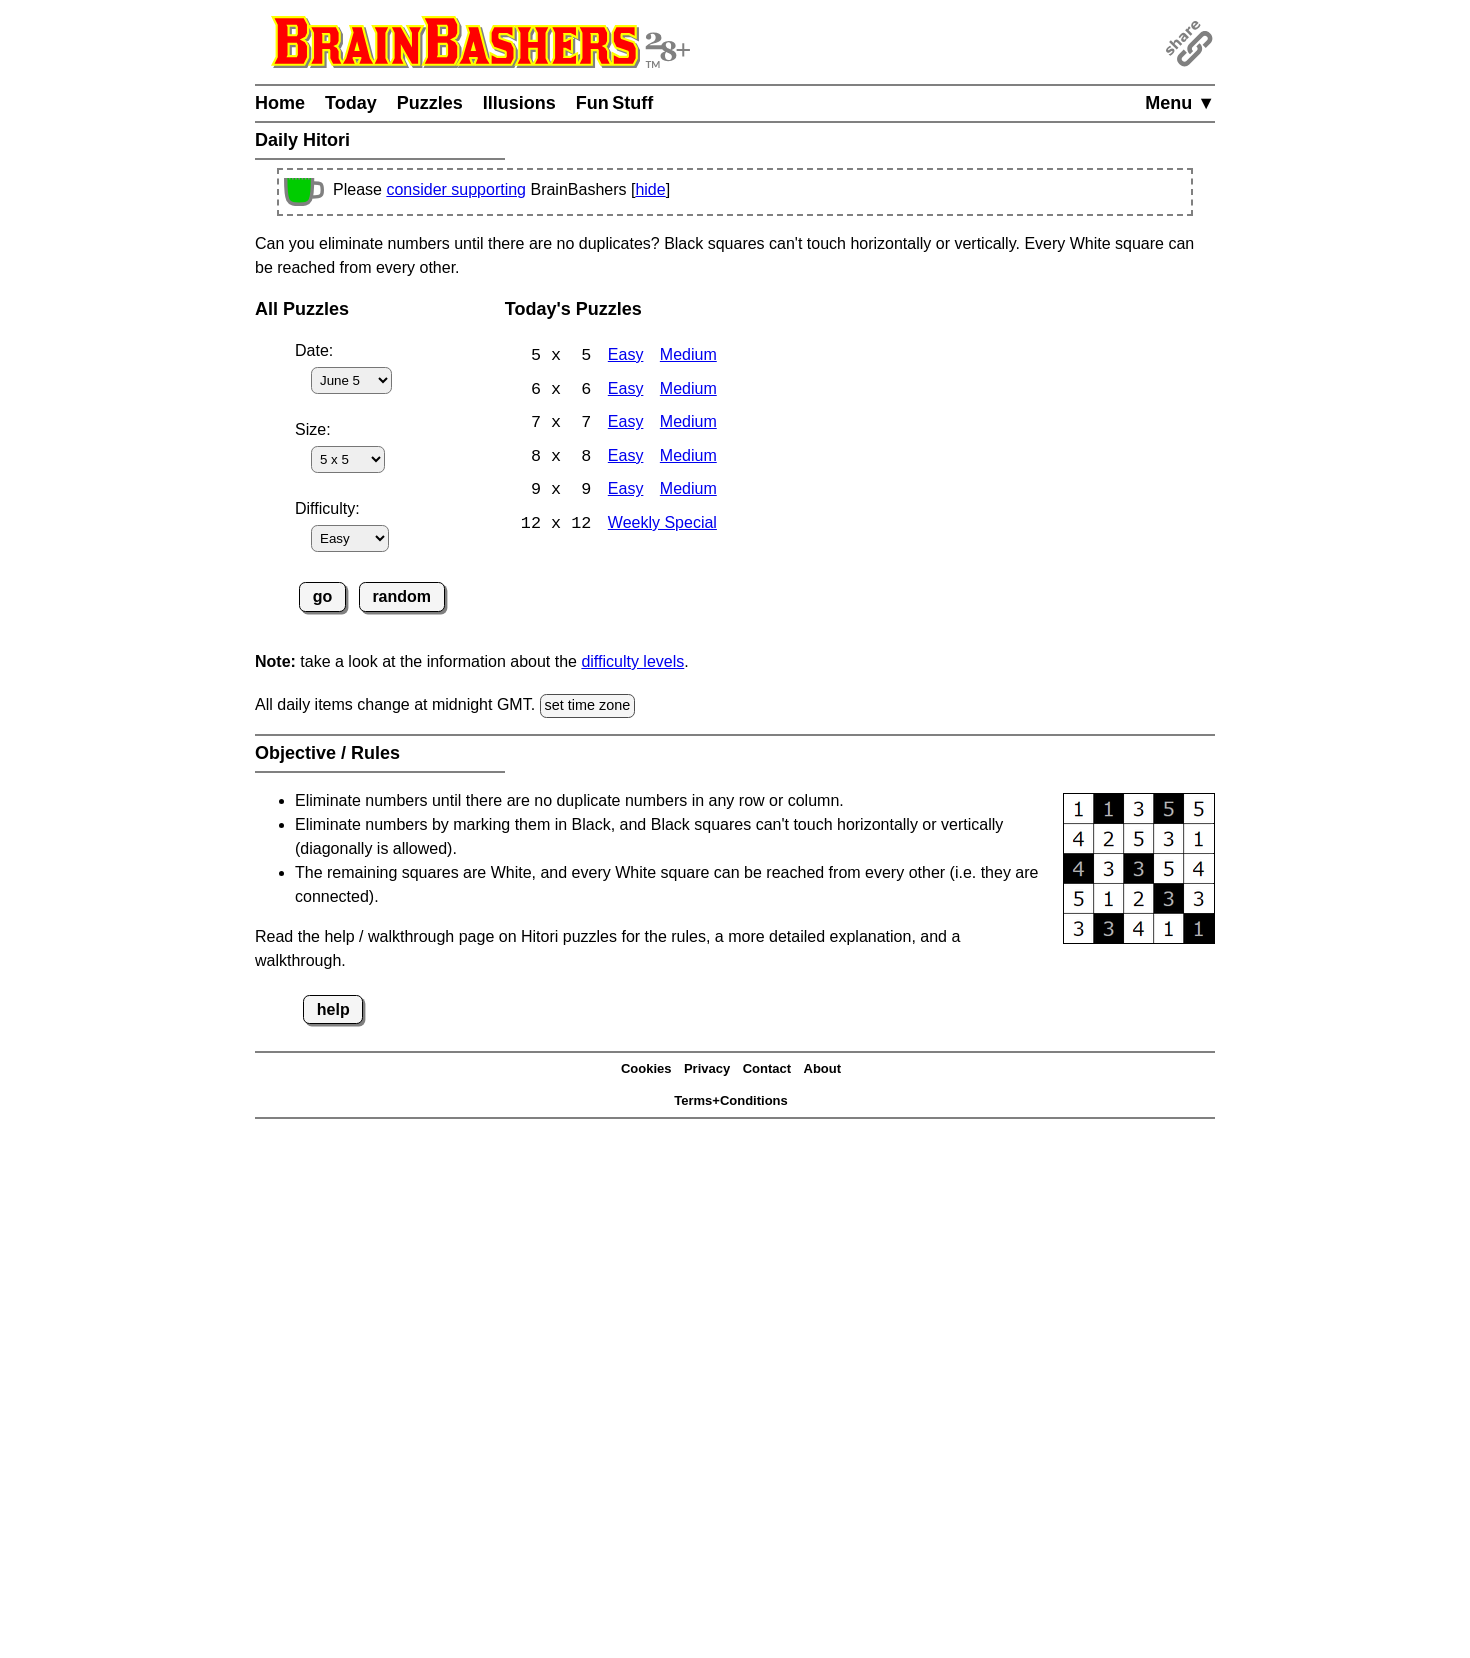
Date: (314, 350)
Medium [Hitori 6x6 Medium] (688, 390)
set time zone (588, 705)
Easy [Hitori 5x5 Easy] (626, 356)
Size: (313, 429)
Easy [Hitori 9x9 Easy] (626, 492)
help (333, 1009)
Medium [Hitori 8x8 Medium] (688, 458)
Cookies (646, 1068)
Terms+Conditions (731, 1100)
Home (280, 103)
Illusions (519, 103)
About (823, 1068)
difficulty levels (632, 661)
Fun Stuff (615, 103)
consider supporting (456, 189)
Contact (767, 1068)
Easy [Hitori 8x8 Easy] (626, 458)
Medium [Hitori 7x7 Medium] (688, 424)
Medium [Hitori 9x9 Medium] (688, 492)
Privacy (707, 1068)
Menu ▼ (1180, 103)
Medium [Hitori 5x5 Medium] (688, 356)
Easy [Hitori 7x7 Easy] (626, 424)
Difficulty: (327, 508)
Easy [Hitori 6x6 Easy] (626, 390)
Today (351, 103)
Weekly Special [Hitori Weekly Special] (662, 526)
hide (650, 189)
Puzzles (430, 103)
